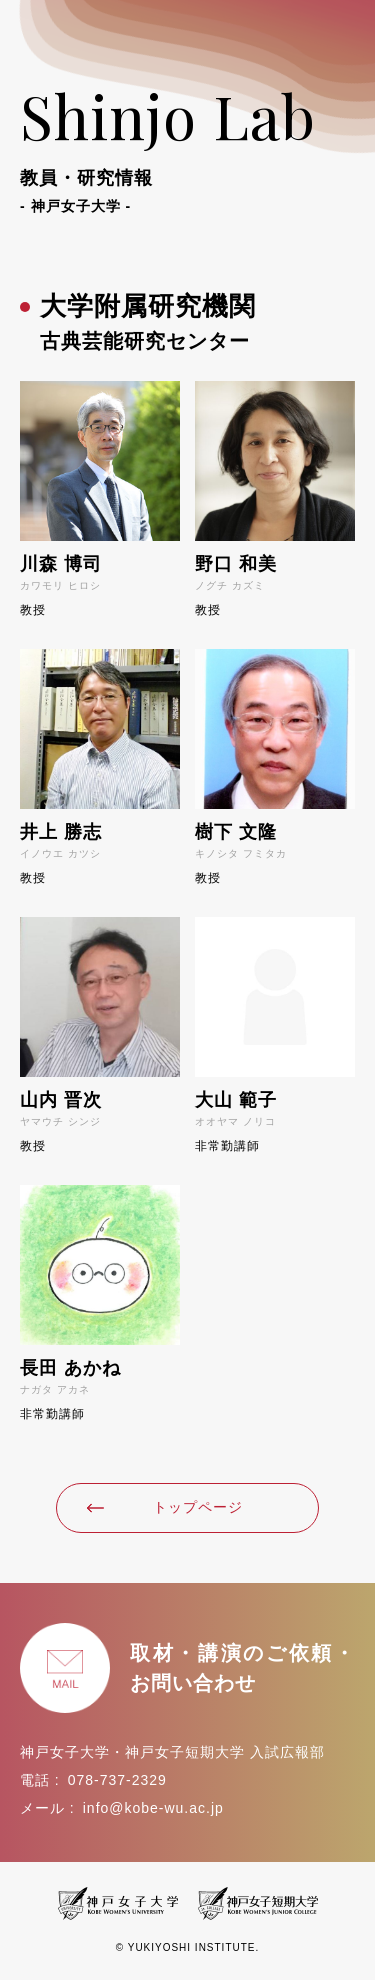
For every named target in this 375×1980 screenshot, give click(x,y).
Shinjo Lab (187, 146)
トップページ (164, 1507)
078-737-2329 (117, 1780)
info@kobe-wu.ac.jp (153, 1808)
